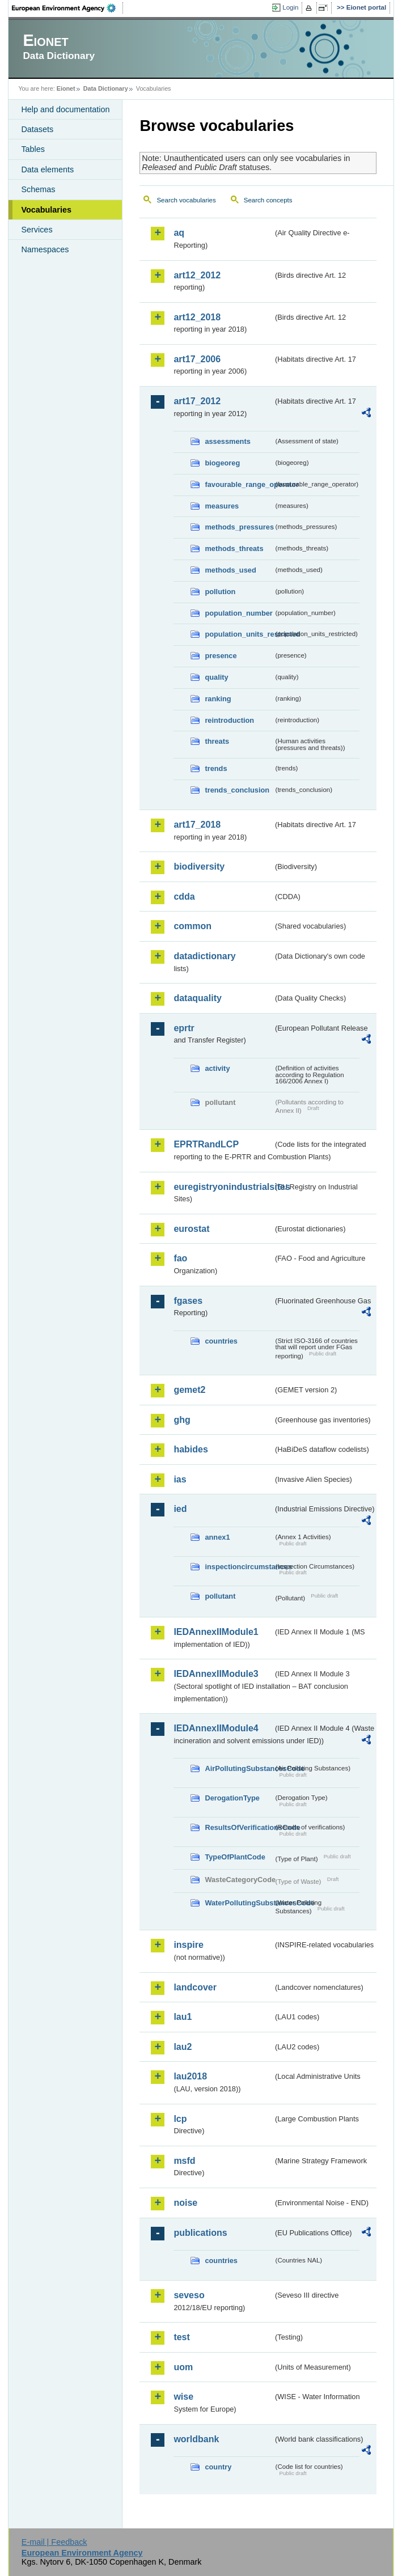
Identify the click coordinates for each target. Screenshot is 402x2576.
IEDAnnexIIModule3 (216, 1674)
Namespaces (45, 249)
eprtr (184, 1028)
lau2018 (190, 2076)
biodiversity (199, 866)
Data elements (47, 169)
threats (217, 741)
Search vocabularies (185, 200)
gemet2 (189, 1390)
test (181, 2337)
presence (220, 655)
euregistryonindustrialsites (223, 1187)
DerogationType (232, 1798)
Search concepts (268, 200)
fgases (188, 1301)
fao (180, 1258)
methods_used (230, 570)
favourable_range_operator (239, 484)
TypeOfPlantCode (235, 1857)
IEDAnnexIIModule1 (216, 1632)
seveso (189, 2295)
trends (216, 768)
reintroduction (229, 720)
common (192, 926)
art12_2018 (197, 317)
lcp (180, 2119)
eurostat (191, 1229)
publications (200, 2233)
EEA (67, 8)
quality (216, 677)
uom (183, 2367)
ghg (182, 1420)
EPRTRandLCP (206, 1144)
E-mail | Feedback (54, 2542)
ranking (218, 698)
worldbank (196, 2439)
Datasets (37, 129)
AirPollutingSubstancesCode (239, 1768)
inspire (188, 1945)
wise (183, 2396)
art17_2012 (197, 401)
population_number (238, 613)
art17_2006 (197, 359)
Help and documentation (65, 109)
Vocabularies (46, 209)
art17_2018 (197, 824)
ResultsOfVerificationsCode (239, 1827)
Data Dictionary (105, 88)
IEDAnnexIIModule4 (216, 1728)
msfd (184, 2161)
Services (36, 229)
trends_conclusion (237, 790)
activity (217, 1068)
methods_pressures (239, 527)
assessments (227, 441)
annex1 (217, 1537)
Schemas (38, 189)
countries (221, 1341)
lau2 (183, 2047)
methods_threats (234, 548)
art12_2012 (197, 275)
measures (222, 506)
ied (180, 1509)
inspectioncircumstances (239, 1566)
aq (179, 233)
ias (180, 1479)
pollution (220, 591)
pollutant (220, 1596)
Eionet (66, 88)
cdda (184, 896)
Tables (33, 149)
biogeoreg (222, 463)
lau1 (183, 2017)
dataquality (197, 998)
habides (191, 1449)
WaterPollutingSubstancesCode (239, 1903)
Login (290, 7)
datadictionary (204, 956)
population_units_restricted (239, 634)
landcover (195, 1987)
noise (185, 2203)
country (218, 2467)
